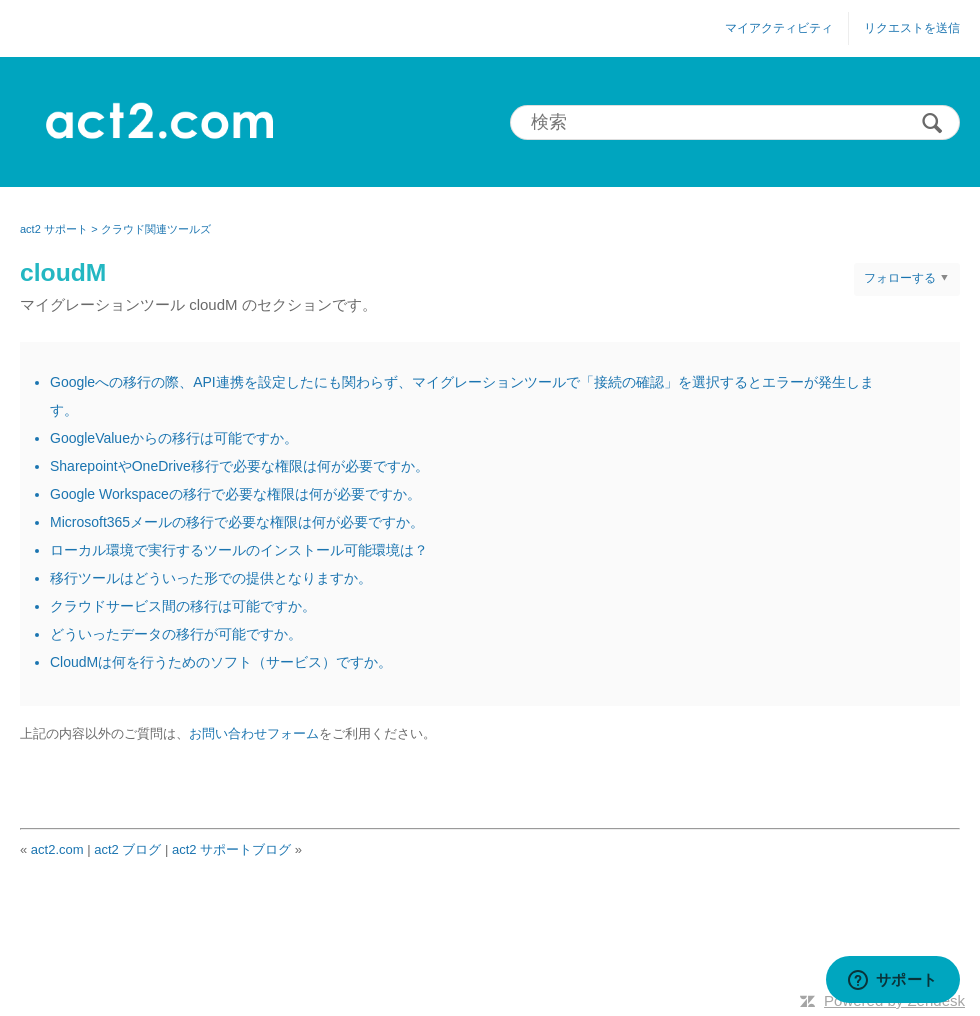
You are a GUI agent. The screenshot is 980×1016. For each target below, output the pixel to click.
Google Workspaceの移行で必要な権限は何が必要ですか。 (235, 494)
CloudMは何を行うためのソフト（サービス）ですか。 (221, 662)
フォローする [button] (900, 278)
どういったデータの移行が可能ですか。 (176, 634)
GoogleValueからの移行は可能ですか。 (174, 438)
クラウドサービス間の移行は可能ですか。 (183, 606)
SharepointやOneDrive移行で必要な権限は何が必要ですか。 (239, 466)
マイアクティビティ (779, 28)
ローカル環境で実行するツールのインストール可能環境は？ (239, 550)
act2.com (57, 849)
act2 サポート (54, 229)
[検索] (735, 122)
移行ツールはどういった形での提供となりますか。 (211, 578)
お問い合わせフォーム (254, 733)
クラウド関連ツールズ (156, 229)
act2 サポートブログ (231, 849)
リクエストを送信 (912, 28)
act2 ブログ (127, 849)
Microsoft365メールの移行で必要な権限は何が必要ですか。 (237, 522)
